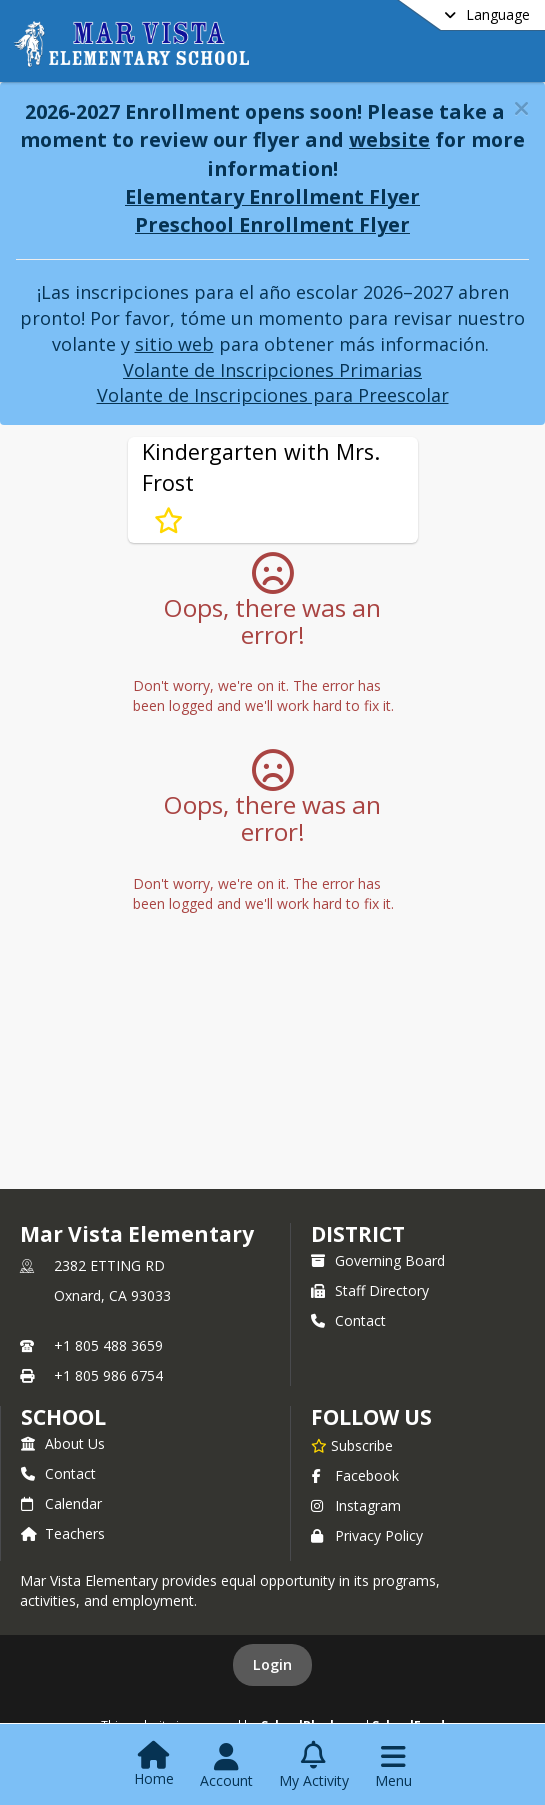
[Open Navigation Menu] (393, 1766)
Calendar (61, 1503)
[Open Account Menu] (226, 1766)
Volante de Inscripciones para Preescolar (273, 395)
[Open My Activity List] (314, 1766)
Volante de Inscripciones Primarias (272, 370)
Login (272, 1664)
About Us (63, 1443)
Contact (348, 1320)
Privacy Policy (367, 1535)
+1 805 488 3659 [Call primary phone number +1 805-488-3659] (108, 1345)
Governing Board (378, 1260)
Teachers (63, 1533)
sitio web (174, 344)
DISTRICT (358, 1234)
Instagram (356, 1505)
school (63, 1417)
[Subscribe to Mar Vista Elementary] (352, 1445)
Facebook (355, 1475)
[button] (521, 108)
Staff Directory (370, 1290)
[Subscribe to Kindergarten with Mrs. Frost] (168, 521)
